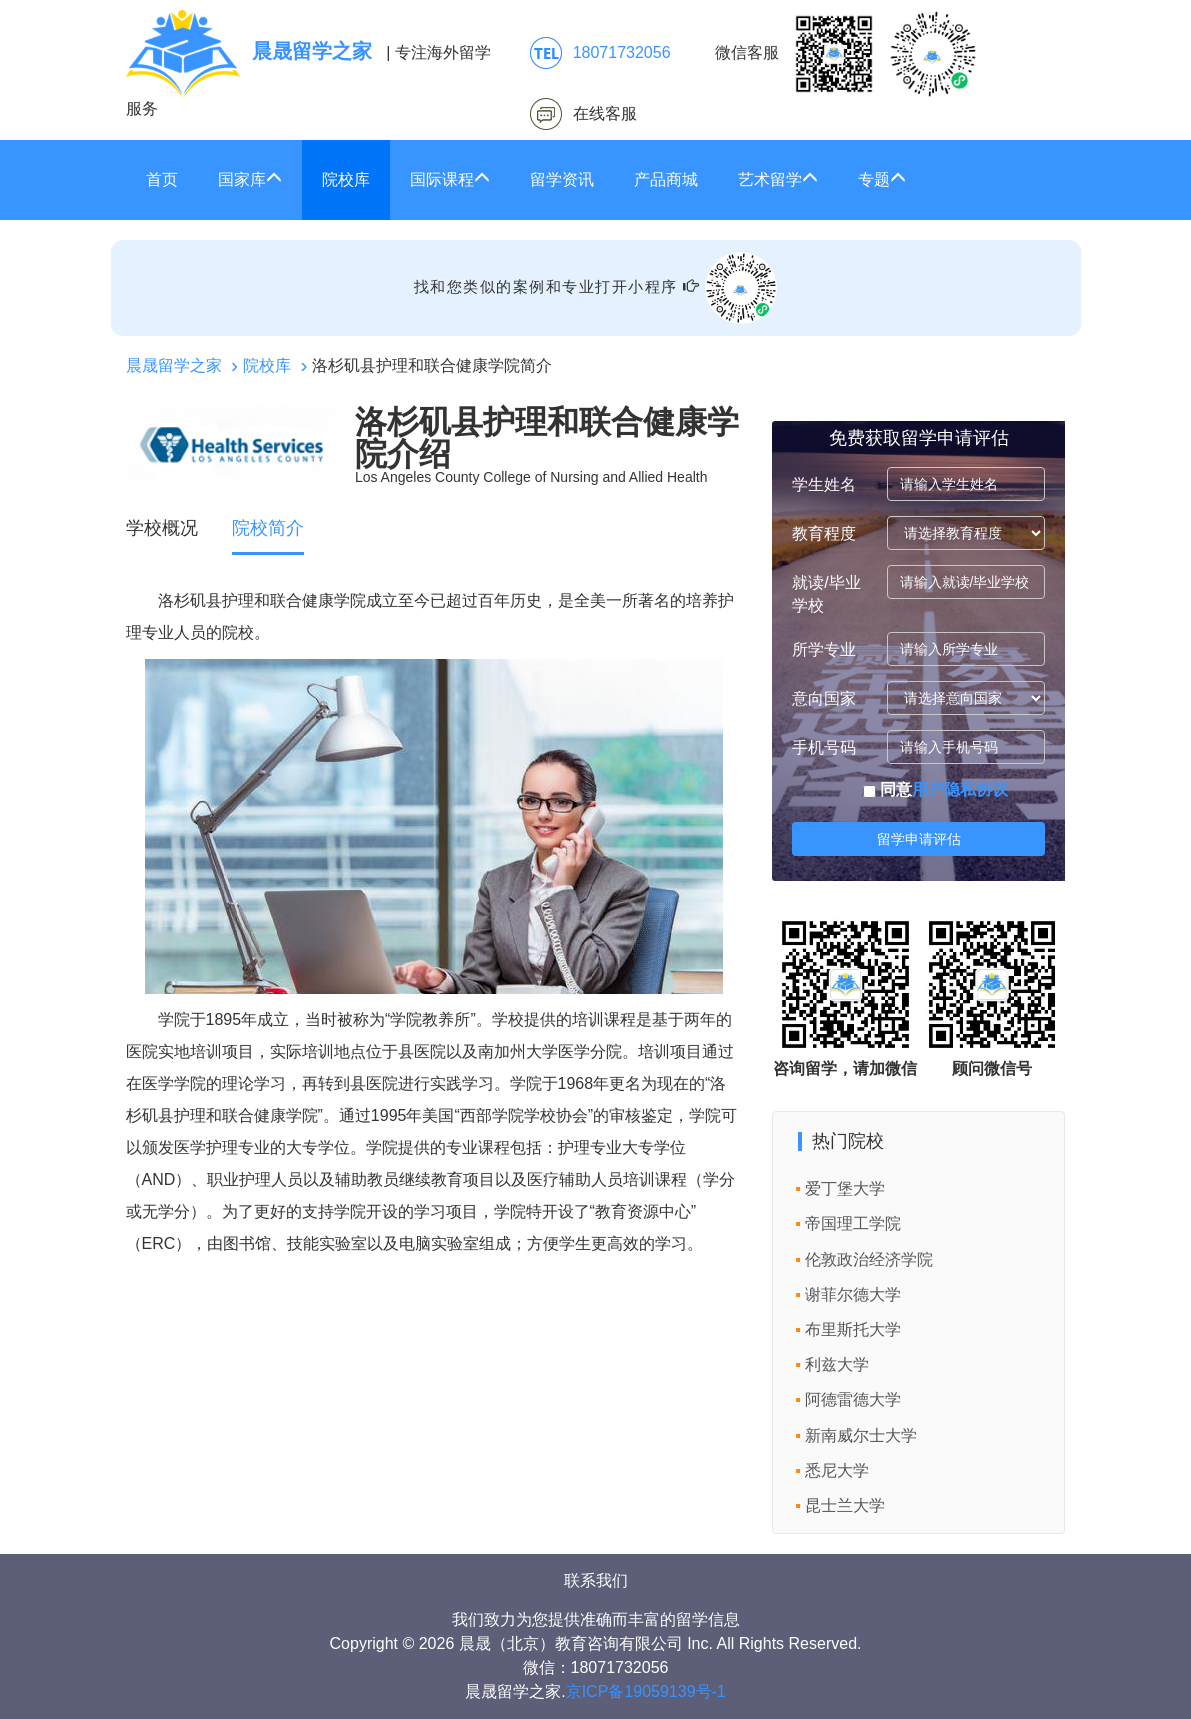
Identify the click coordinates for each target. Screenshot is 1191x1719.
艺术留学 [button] (778, 179)
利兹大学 (837, 1364)
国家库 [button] (250, 179)
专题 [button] (882, 179)
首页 (162, 179)
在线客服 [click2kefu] (605, 113)
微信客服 (846, 54)
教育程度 (824, 533)
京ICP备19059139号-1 (646, 1691)
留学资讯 (562, 179)
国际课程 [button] (450, 179)
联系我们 (596, 1580)
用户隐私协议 (960, 789)
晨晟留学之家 (174, 365)
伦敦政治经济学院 (869, 1259)
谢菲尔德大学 (853, 1294)
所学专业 (824, 649)
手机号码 (824, 747)
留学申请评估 (919, 839)
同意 (935, 789)
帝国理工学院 (853, 1223)
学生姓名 (824, 484)
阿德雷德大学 (853, 1399)
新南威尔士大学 (861, 1435)
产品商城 (666, 179)
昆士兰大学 (845, 1505)
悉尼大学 (837, 1470)
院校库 (346, 179)
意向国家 (824, 698)
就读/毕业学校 (826, 594)
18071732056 (622, 52)
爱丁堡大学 (845, 1188)
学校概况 (162, 528)
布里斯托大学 (853, 1329)
